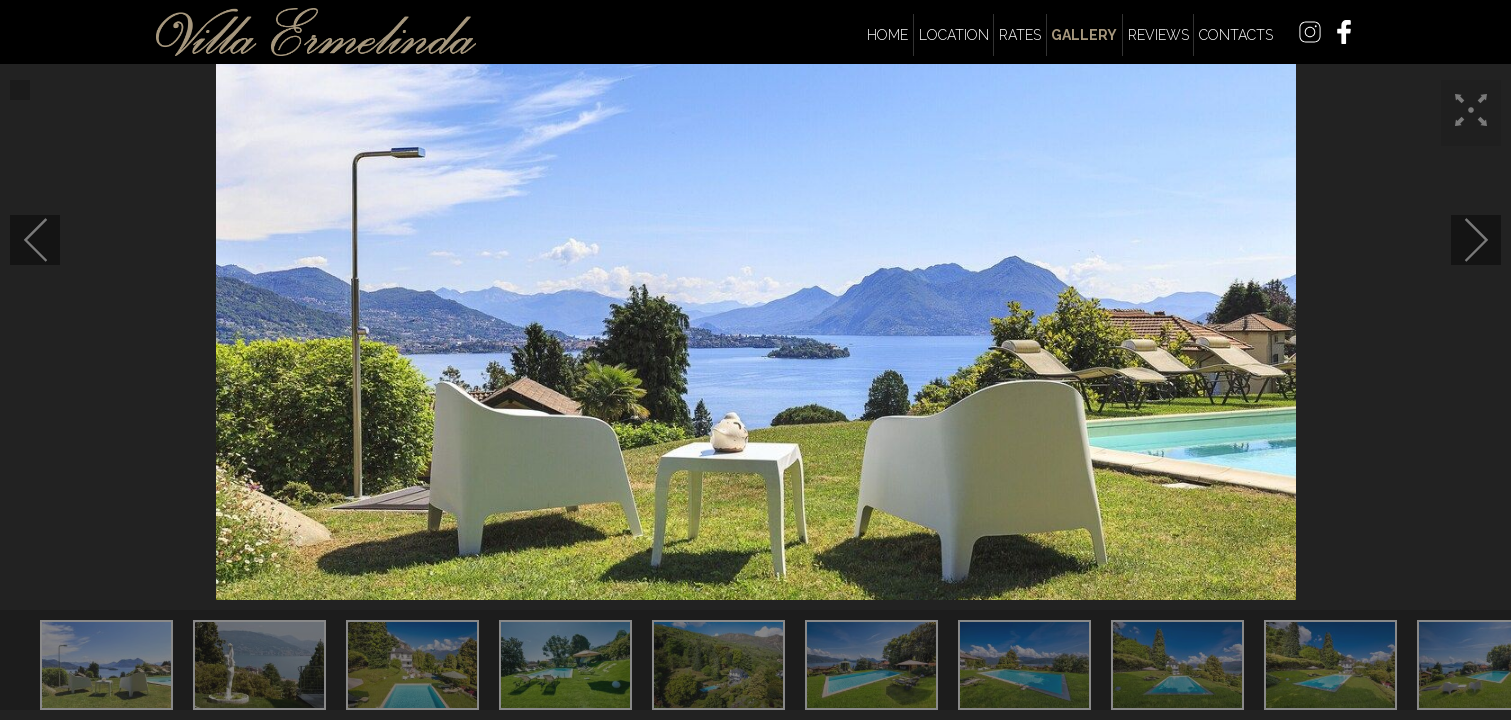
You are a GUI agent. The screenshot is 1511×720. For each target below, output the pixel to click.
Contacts (1236, 35)
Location (954, 35)
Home (887, 35)
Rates (1020, 35)
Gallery (1084, 35)
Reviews (1158, 35)
